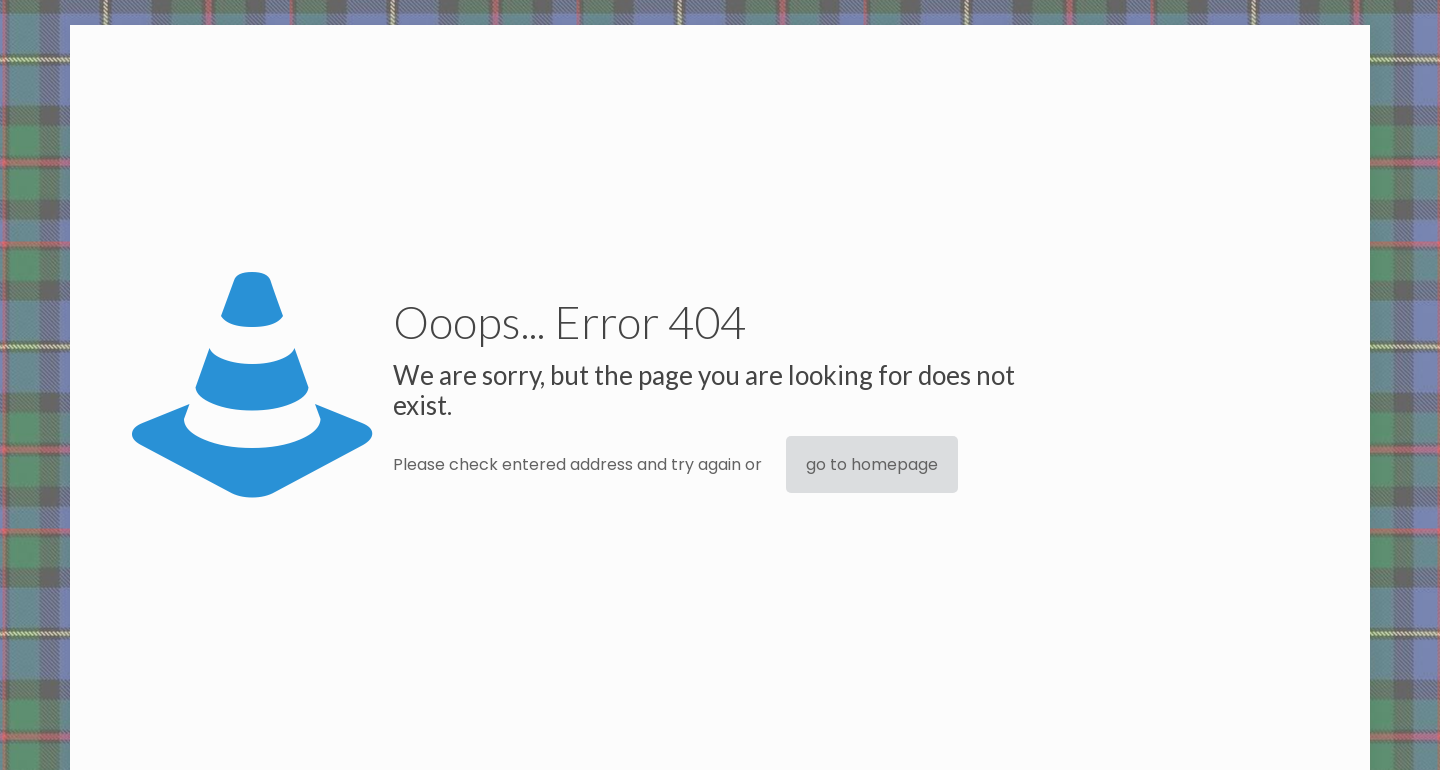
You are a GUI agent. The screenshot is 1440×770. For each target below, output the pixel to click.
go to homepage (872, 464)
